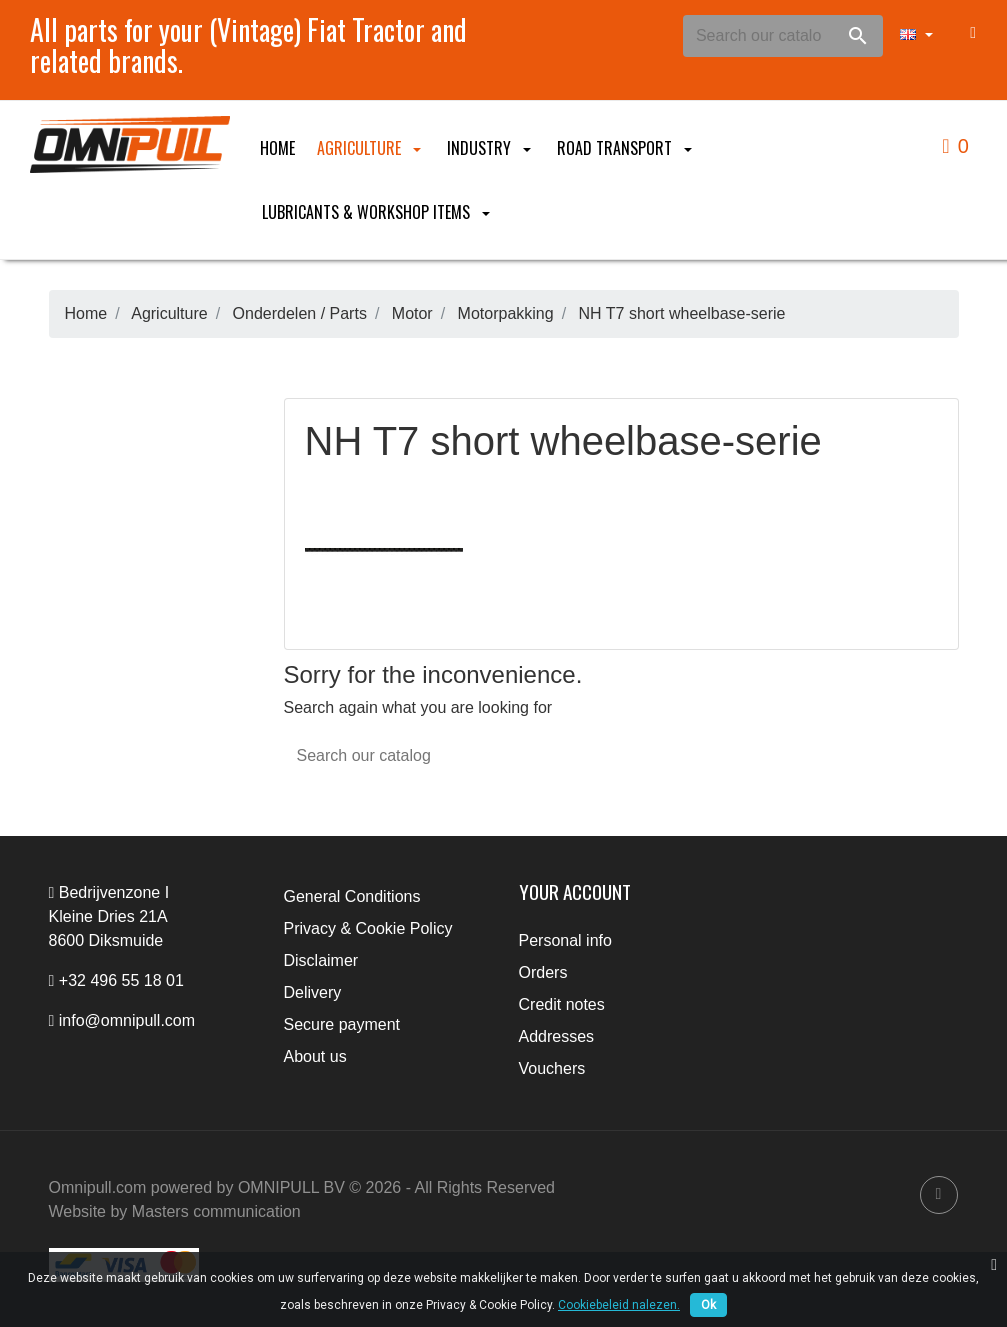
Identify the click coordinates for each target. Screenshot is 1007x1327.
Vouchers (552, 1068)
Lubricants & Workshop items (378, 212)
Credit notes (562, 1004)
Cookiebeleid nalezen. (619, 1305)
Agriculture (371, 148)
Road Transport (626, 148)
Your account (575, 891)
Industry (491, 148)
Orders (543, 972)
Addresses (557, 1036)
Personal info (565, 940)
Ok (708, 1305)
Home (277, 148)
